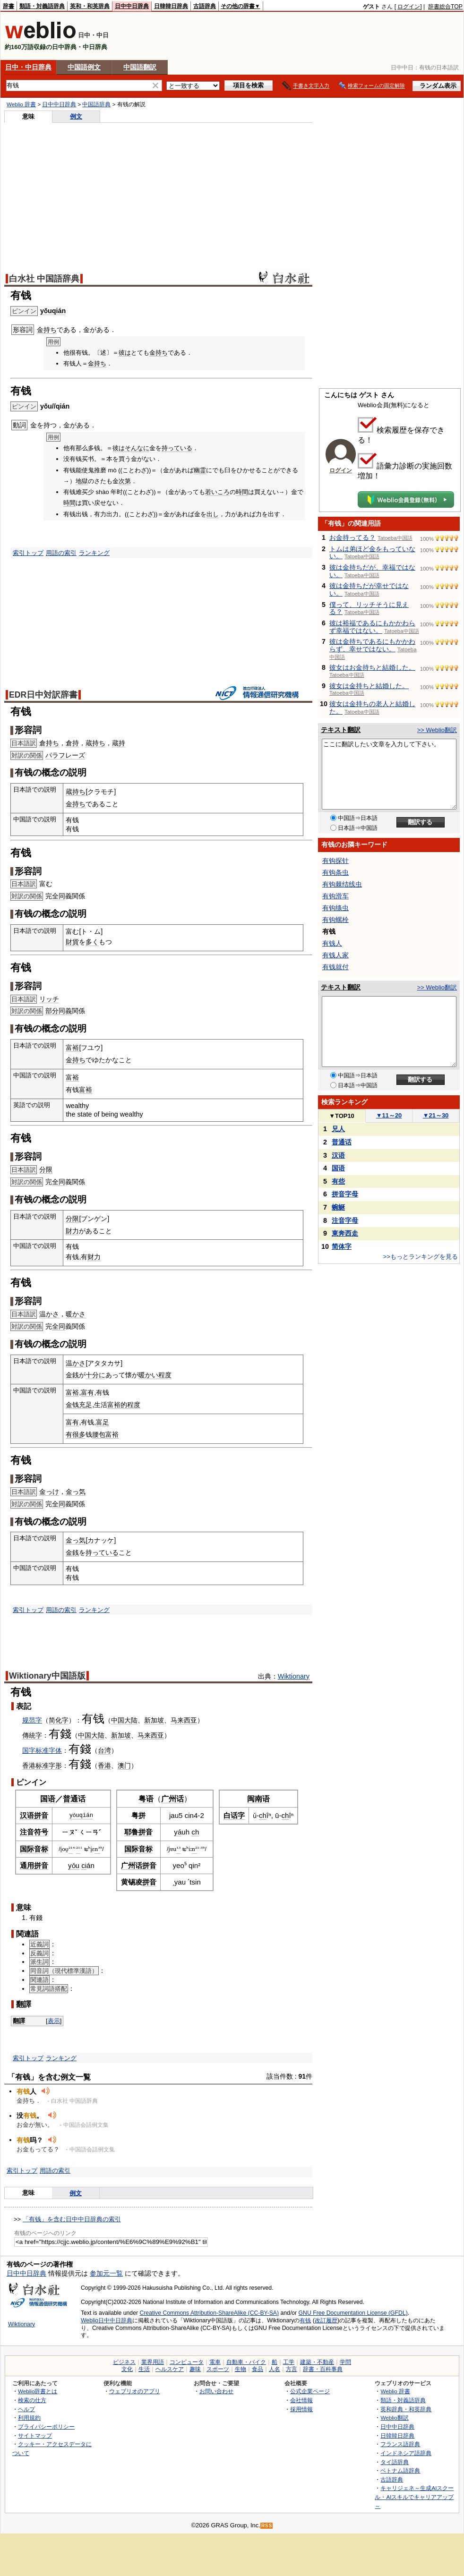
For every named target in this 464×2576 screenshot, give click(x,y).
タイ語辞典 (394, 2462)
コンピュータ (187, 2362)
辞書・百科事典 (323, 2369)
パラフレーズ (65, 755)
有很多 (76, 1434)
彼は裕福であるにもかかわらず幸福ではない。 (372, 626)
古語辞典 (204, 6)
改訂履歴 (326, 2320)
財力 (72, 1231)
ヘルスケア (169, 2369)
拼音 (145, 1832)
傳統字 (32, 1735)
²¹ (71, 1848)
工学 (288, 2362)
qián (86, 1815)
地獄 (82, 481)
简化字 (59, 1720)
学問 (345, 2362)
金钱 (72, 1404)
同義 (65, 1011)
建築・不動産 (317, 2362)
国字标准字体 (42, 1750)
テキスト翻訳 (341, 730)
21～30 (436, 1115)
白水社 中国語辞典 (44, 278)
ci (83, 1865)
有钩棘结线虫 (342, 884)
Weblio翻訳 (394, 2417)
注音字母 (345, 1220)
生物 (240, 2369)
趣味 (195, 2369)
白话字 (234, 1815)
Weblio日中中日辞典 (106, 2320)
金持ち (47, 329)
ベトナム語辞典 (400, 2470)
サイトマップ (35, 2435)
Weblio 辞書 (21, 104)
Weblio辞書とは (37, 2391)
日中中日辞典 (132, 6)
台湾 (104, 1750)
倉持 (72, 743)
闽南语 (258, 1799)
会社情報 (301, 2400)
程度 (165, 1375)
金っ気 (76, 1491)
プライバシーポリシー (46, 2426)
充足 (85, 1404)
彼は (125, 352)
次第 (125, 481)
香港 (28, 1765)
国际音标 (34, 1849)
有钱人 (332, 943)
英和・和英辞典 (90, 6)
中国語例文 (84, 67)
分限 (45, 1169)
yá (177, 1832)
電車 (215, 2362)
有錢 (60, 1733)
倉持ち (49, 743)
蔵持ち (95, 743)
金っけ (49, 1491)
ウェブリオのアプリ (134, 2391)
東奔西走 (345, 1233)
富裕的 (117, 1404)
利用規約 (29, 2417)
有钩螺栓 (335, 919)
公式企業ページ (310, 2391)
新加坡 (154, 1720)
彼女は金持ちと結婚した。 (369, 686)
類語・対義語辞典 (42, 6)
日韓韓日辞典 (171, 6)
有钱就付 (335, 967)
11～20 (389, 1115)
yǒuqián (53, 311)
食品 (257, 2369)
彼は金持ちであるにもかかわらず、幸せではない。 (372, 645)
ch (195, 1832)
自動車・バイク (246, 2362)
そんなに (137, 448)
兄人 (338, 1129)
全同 (58, 896)
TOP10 (341, 1115)
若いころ (217, 491)
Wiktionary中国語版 (47, 1675)
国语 (47, 1799)
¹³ (178, 1848)
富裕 (72, 1047)
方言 (291, 2369)
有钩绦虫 (335, 908)
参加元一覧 (106, 2273)
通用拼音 (34, 1865)
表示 (54, 2020)
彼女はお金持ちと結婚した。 (372, 667)
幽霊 (200, 470)
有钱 (93, 1718)
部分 (52, 1011)
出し (212, 514)
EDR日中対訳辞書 (43, 694)
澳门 (124, 1765)
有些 (338, 1181)
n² (194, 1848)
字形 (55, 1765)
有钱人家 (335, 955)
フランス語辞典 (400, 2444)
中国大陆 (124, 1720)
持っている (177, 448)
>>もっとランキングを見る (420, 1256)
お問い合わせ (216, 2391)
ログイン (408, 6)
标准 (42, 1765)
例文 (76, 116)
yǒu (74, 1815)
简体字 (342, 1246)
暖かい (148, 1375)
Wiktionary (293, 1676)
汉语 (338, 1155)
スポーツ (217, 2369)
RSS (267, 2525)
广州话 (172, 1799)
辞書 (8, 6)
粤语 (146, 1799)
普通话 (74, 1799)
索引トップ (28, 552)
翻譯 (19, 2020)
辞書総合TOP (445, 6)
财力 (94, 1257)
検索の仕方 (32, 2400)
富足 (102, 1422)
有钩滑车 (335, 896)
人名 (274, 2369)
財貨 (72, 942)
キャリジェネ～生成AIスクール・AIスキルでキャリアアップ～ (414, 2496)
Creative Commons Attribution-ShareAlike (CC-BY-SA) (209, 2313)
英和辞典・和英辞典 (405, 2409)
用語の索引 (61, 552)
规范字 (32, 1720)
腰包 (98, 1434)
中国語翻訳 (139, 67)
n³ (97, 1848)
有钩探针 (335, 860)
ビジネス (124, 2362)
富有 (87, 1392)
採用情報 (301, 2409)
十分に (95, 1375)
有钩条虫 (335, 872)
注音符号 (34, 1832)
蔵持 (118, 743)
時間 (242, 491)
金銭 (72, 1375)
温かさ (49, 1314)
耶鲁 (131, 1832)
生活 (144, 2369)
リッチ (49, 999)
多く (92, 942)
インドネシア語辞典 (405, 2453)
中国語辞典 (96, 104)
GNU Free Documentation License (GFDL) (353, 2313)
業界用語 (152, 2362)
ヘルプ (26, 2409)
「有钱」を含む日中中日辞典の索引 (72, 2219)
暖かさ (76, 1314)
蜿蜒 (338, 1207)
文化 (127, 2369)
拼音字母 (345, 1194)
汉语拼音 (34, 1815)
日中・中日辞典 (28, 67)
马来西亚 (184, 1720)
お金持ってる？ (352, 537)
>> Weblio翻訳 (437, 730)
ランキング (94, 552)
